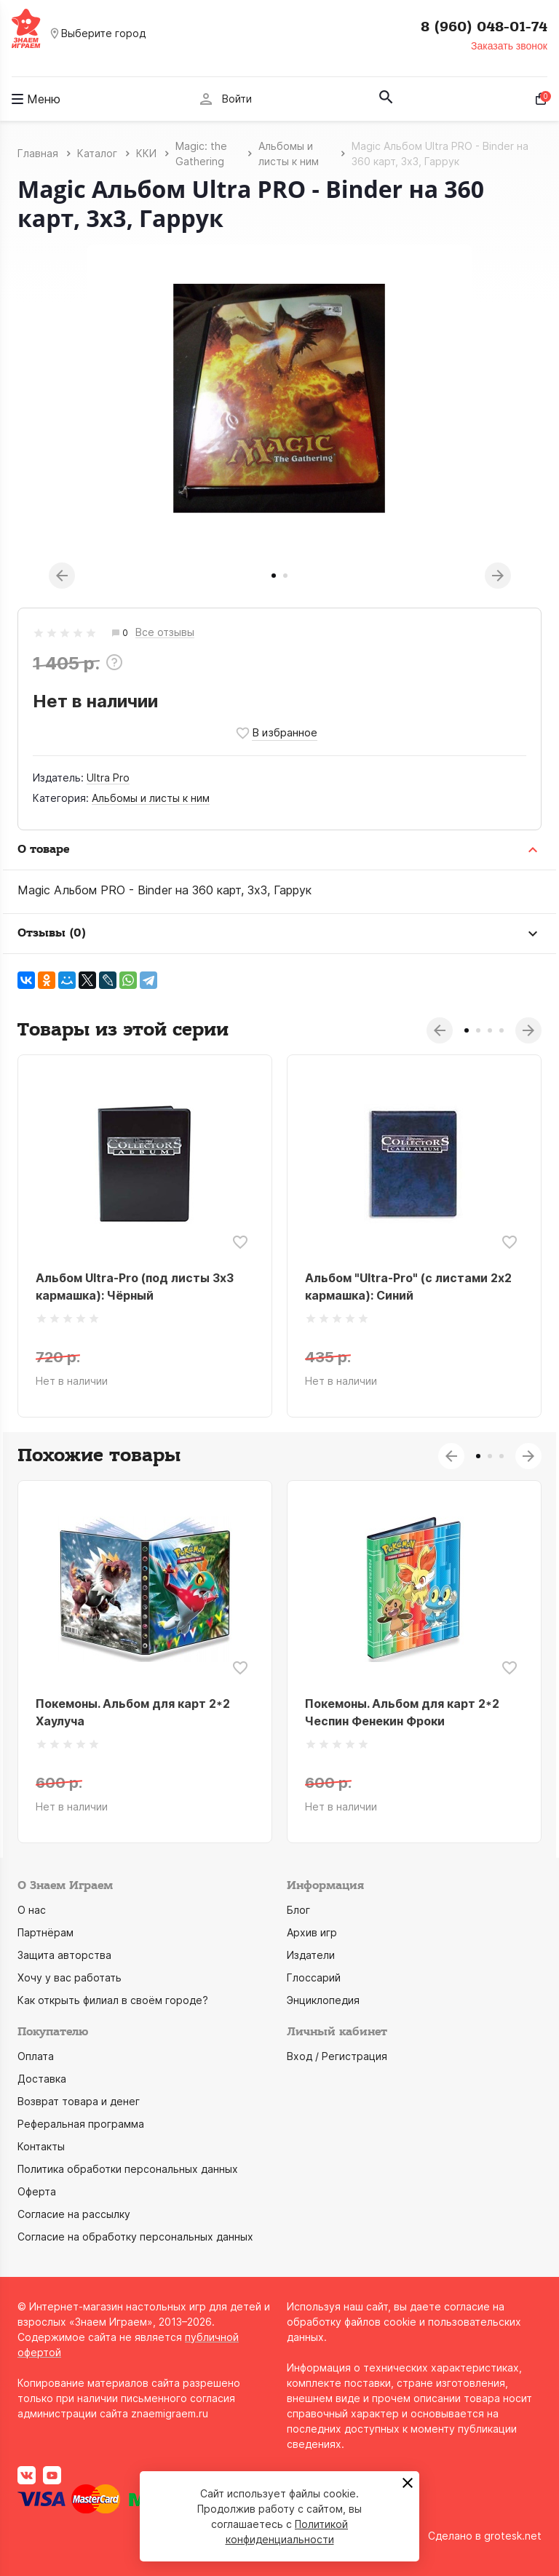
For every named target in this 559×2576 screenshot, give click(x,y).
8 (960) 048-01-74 (484, 26)
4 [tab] (501, 1030)
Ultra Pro (108, 777)
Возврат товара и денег (78, 2101)
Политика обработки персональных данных (127, 2169)
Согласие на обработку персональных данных (135, 2236)
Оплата (35, 2056)
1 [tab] (273, 575)
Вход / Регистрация (337, 2056)
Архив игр (312, 1932)
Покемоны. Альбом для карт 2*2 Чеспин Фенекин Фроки (402, 1712)
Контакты (41, 2146)
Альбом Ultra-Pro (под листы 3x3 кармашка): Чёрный (135, 1287)
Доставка (41, 2078)
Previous (62, 575)
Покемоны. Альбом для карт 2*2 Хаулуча (133, 1712)
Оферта (36, 2191)
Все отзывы (164, 632)
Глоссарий (314, 1977)
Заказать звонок (509, 46)
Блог (298, 1910)
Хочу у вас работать (69, 1977)
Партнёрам (45, 1932)
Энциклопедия (323, 2000)
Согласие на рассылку (73, 2214)
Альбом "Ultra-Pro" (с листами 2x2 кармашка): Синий (408, 1287)
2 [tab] (285, 575)
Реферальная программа (80, 2124)
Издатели (311, 1955)
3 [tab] (490, 1030)
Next (498, 575)
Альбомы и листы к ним (151, 798)
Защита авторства (64, 1955)
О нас (31, 1910)
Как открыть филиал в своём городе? (112, 2000)
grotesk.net (513, 2535)
